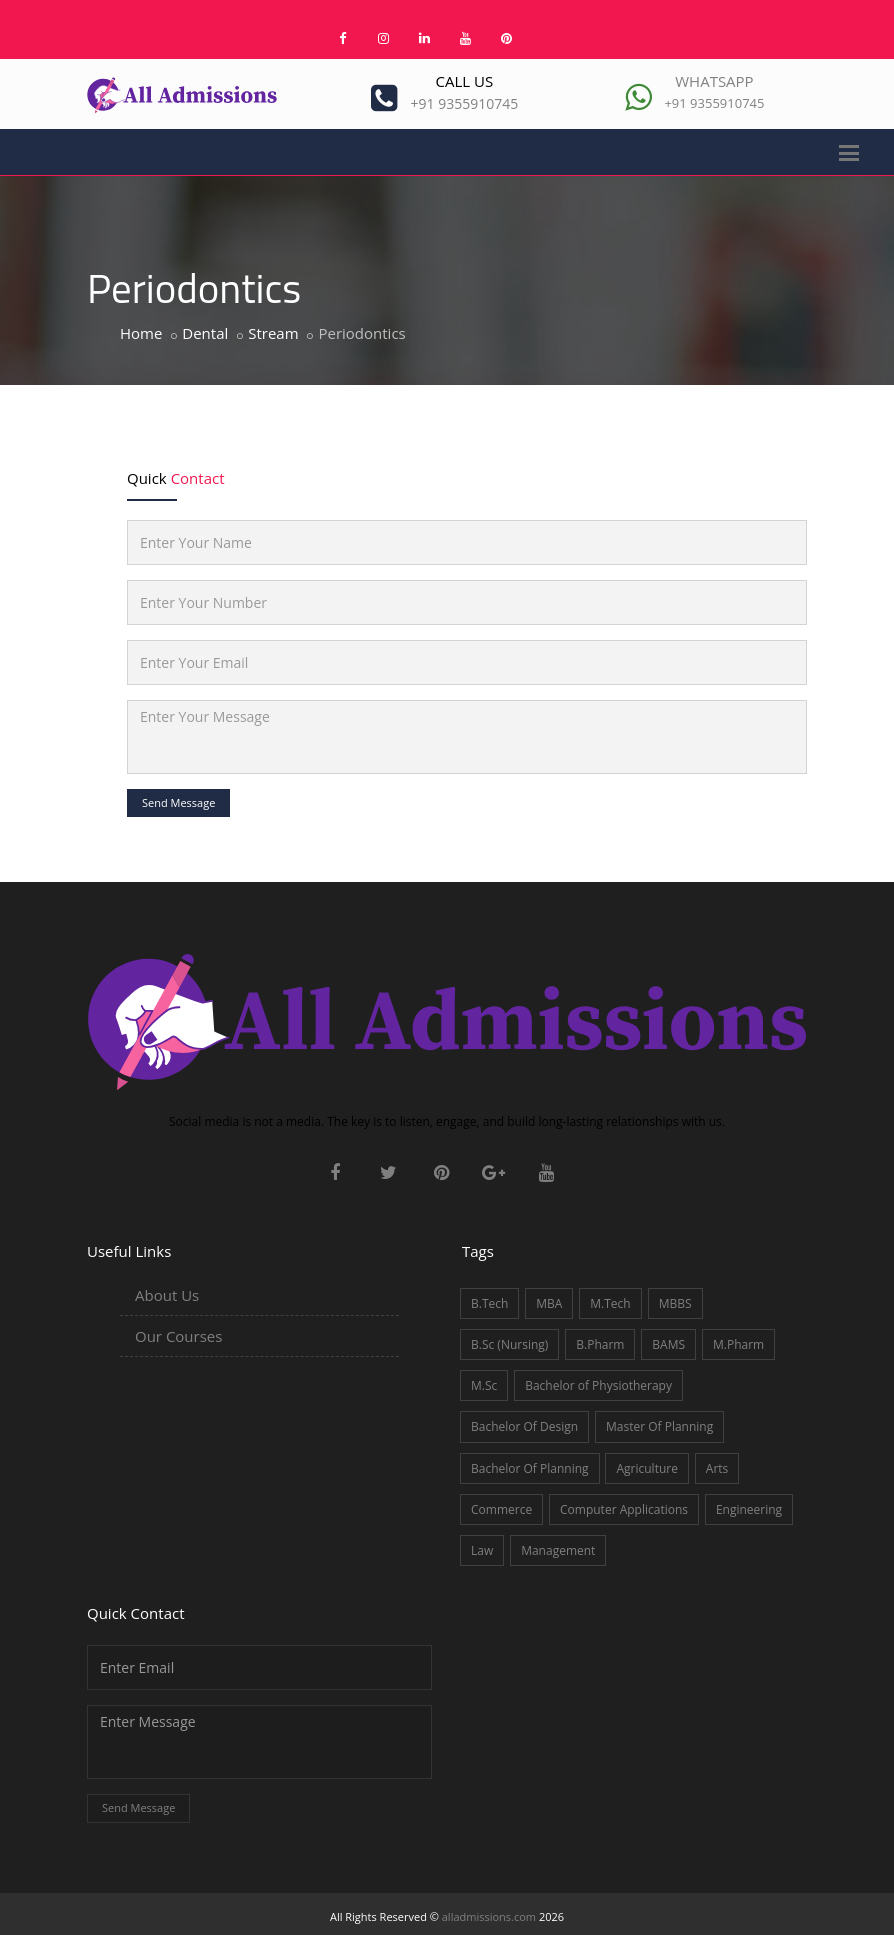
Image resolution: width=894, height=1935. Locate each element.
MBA (549, 1303)
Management (558, 1550)
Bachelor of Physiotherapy (598, 1385)
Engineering (749, 1509)
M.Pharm (738, 1344)
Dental (205, 333)
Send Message (178, 802)
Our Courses (178, 1336)
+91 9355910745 (465, 103)
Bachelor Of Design (524, 1426)
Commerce (501, 1509)
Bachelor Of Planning (530, 1468)
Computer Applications (624, 1509)
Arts (717, 1468)
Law (482, 1550)
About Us (167, 1295)
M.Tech (610, 1303)
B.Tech (489, 1303)
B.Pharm (600, 1344)
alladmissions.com (489, 1916)
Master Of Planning (659, 1426)
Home (141, 333)
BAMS (668, 1344)
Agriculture (646, 1468)
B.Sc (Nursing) (509, 1344)
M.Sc (484, 1385)
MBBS (675, 1303)
